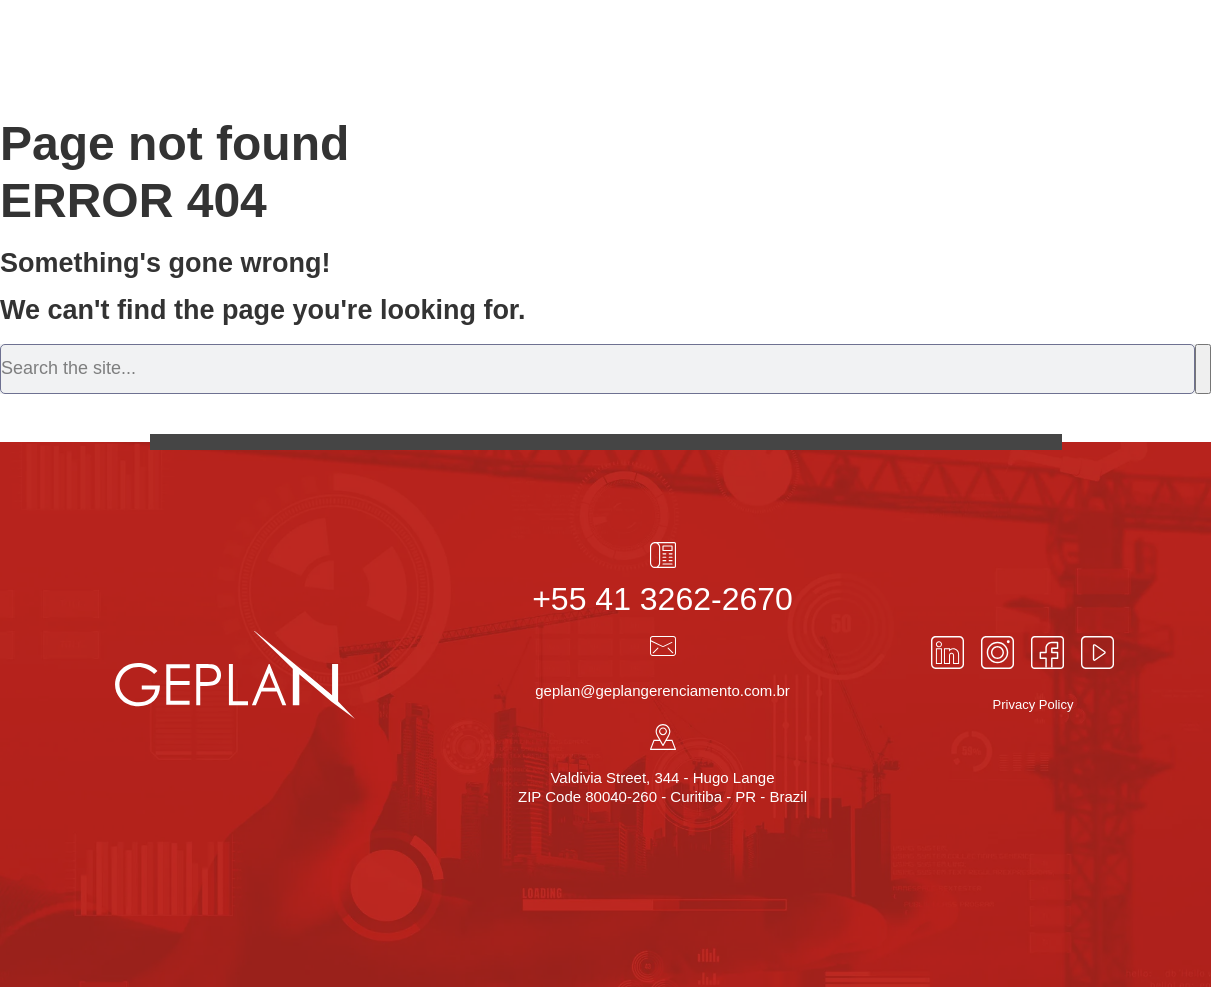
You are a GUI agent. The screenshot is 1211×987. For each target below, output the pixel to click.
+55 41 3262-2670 (662, 599)
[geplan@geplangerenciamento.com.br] (663, 646)
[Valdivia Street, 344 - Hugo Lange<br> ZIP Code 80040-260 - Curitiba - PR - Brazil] (663, 737)
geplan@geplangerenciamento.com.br (662, 690)
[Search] (1203, 369)
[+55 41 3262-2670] (663, 555)
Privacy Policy (1033, 704)
